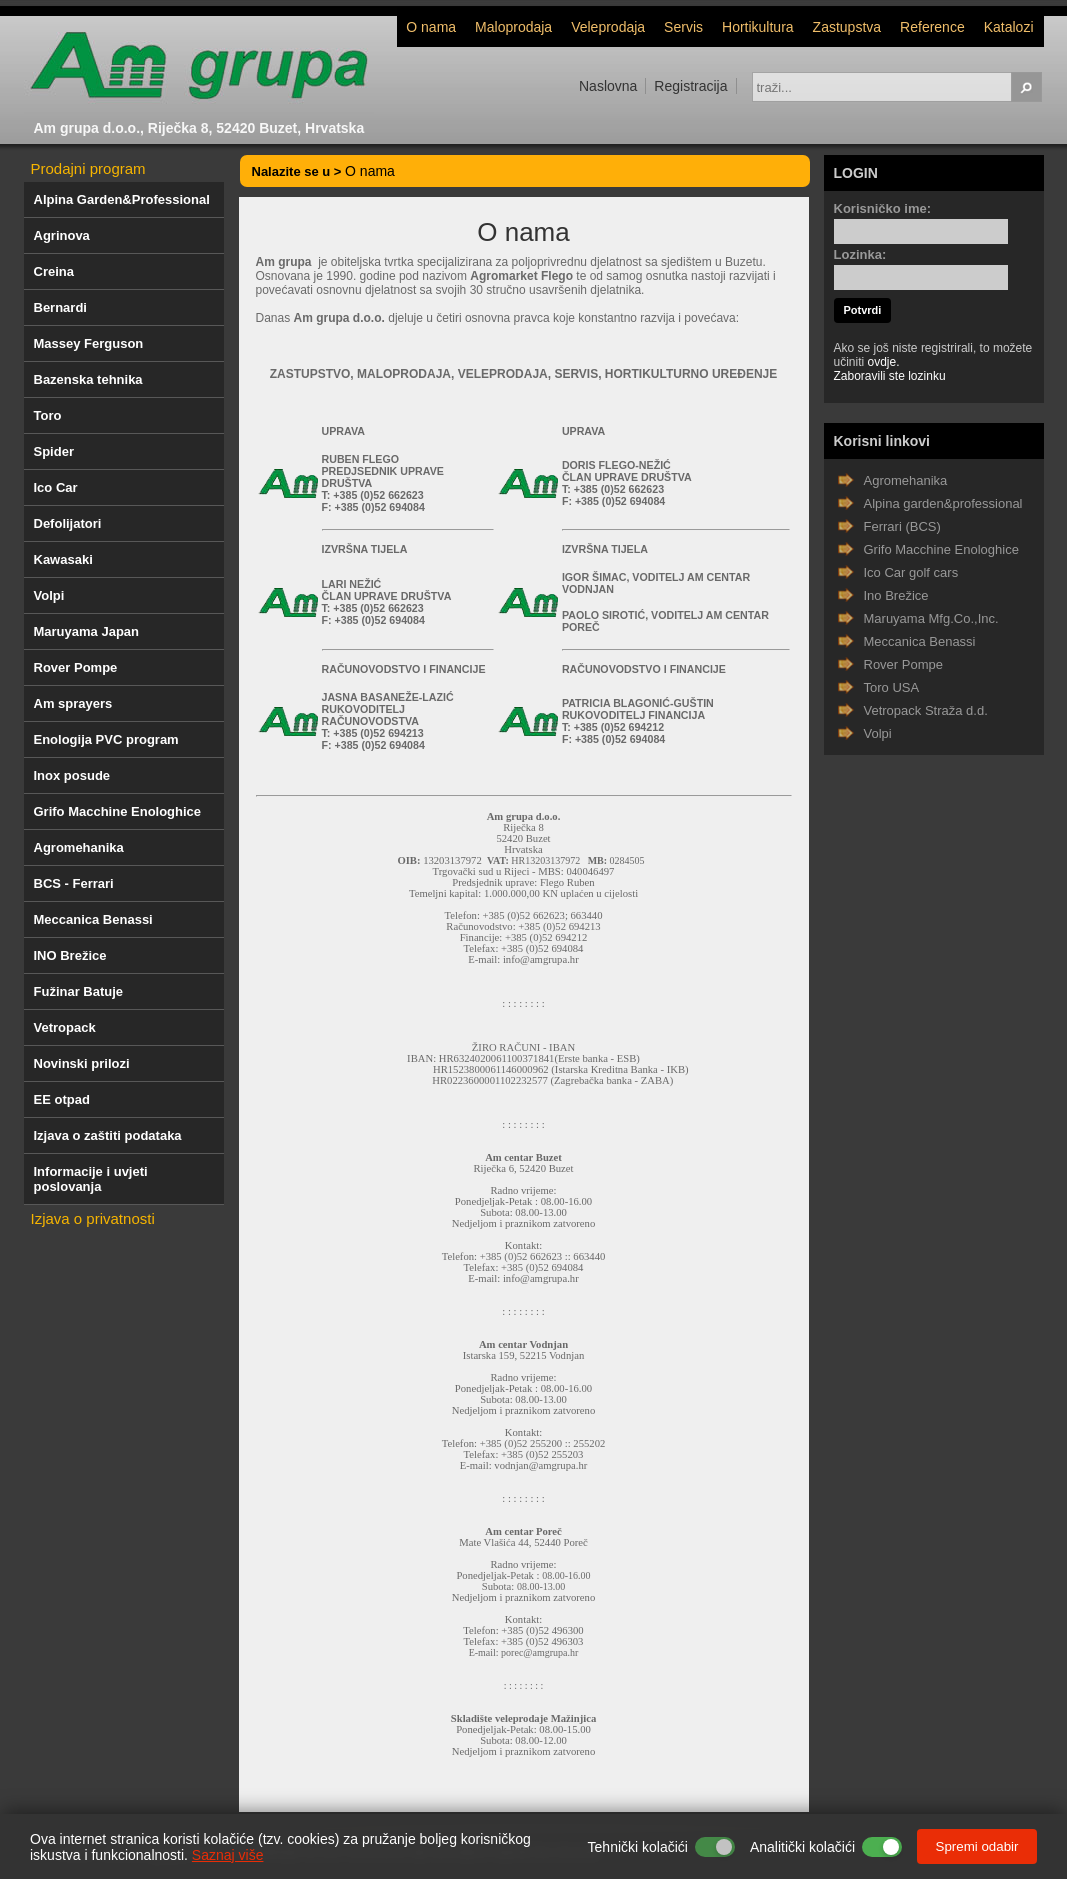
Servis (683, 27)
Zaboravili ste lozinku (890, 376)
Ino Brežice (896, 595)
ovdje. (884, 362)
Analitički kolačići (802, 1847)
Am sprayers (73, 703)
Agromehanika (79, 847)
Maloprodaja (513, 27)
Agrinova (62, 235)
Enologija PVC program (106, 739)
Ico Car (56, 487)
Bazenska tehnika (88, 379)
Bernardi (60, 307)
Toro (48, 415)
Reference (932, 27)
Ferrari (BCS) (902, 526)
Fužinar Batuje (79, 991)
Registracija (690, 86)
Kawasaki (63, 559)
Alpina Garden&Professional (122, 199)
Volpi (49, 595)
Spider (54, 451)
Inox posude (72, 775)
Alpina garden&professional (943, 503)
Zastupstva (847, 27)
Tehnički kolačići (638, 1847)
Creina (54, 271)
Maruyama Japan (87, 631)
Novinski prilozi (82, 1063)
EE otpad (62, 1099)
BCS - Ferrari (74, 883)
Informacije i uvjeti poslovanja (91, 1179)
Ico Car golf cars (911, 572)
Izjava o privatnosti (93, 1218)
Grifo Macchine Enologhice (118, 811)
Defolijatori (68, 523)
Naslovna (608, 86)
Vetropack (65, 1027)
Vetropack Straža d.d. (926, 710)
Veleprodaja (608, 27)
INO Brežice (70, 955)
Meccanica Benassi (93, 919)
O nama (431, 27)
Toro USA (892, 687)
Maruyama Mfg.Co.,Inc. (931, 618)
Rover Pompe (76, 667)
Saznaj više (228, 1855)
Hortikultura (758, 27)
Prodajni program (88, 168)
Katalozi (1009, 27)
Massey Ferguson (89, 343)
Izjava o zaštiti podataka (108, 1135)
